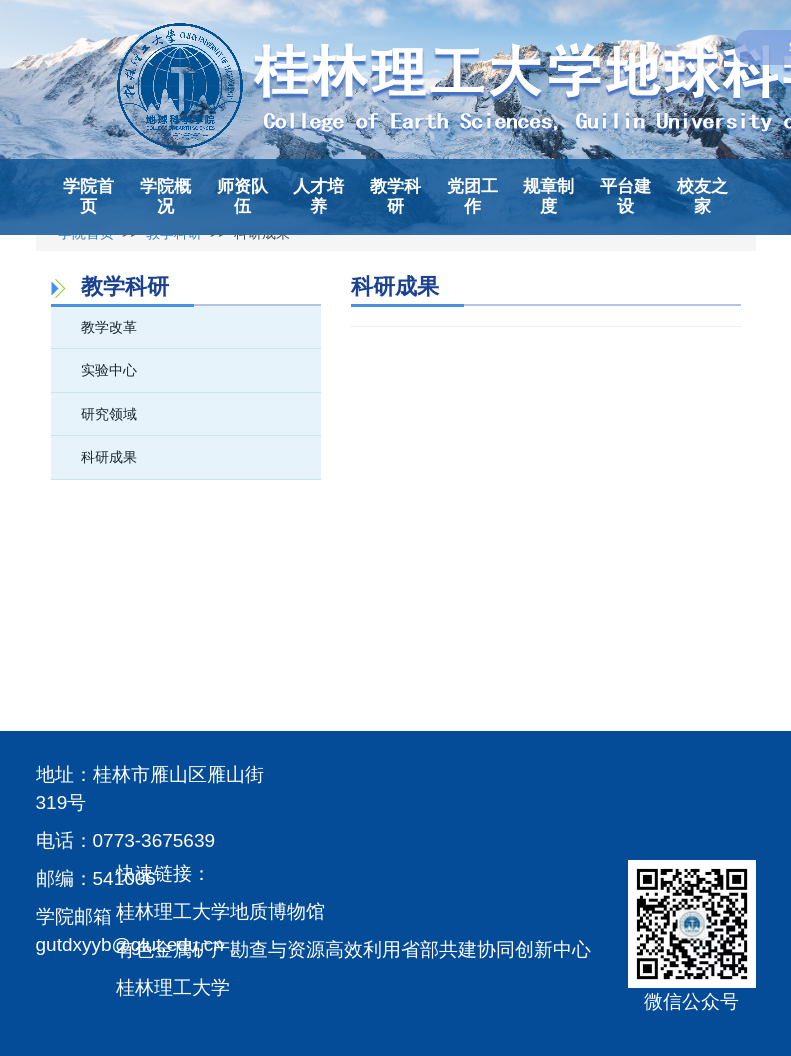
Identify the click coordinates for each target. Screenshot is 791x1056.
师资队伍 (242, 196)
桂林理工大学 (173, 987)
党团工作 (472, 196)
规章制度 (548, 196)
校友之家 (702, 196)
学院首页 (88, 196)
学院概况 (165, 196)
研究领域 (109, 414)
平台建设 (625, 196)
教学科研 (395, 196)
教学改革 (109, 327)
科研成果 (109, 457)
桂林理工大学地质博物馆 (220, 911)
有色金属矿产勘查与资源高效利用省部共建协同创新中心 (353, 949)
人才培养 (318, 196)
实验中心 (109, 370)
